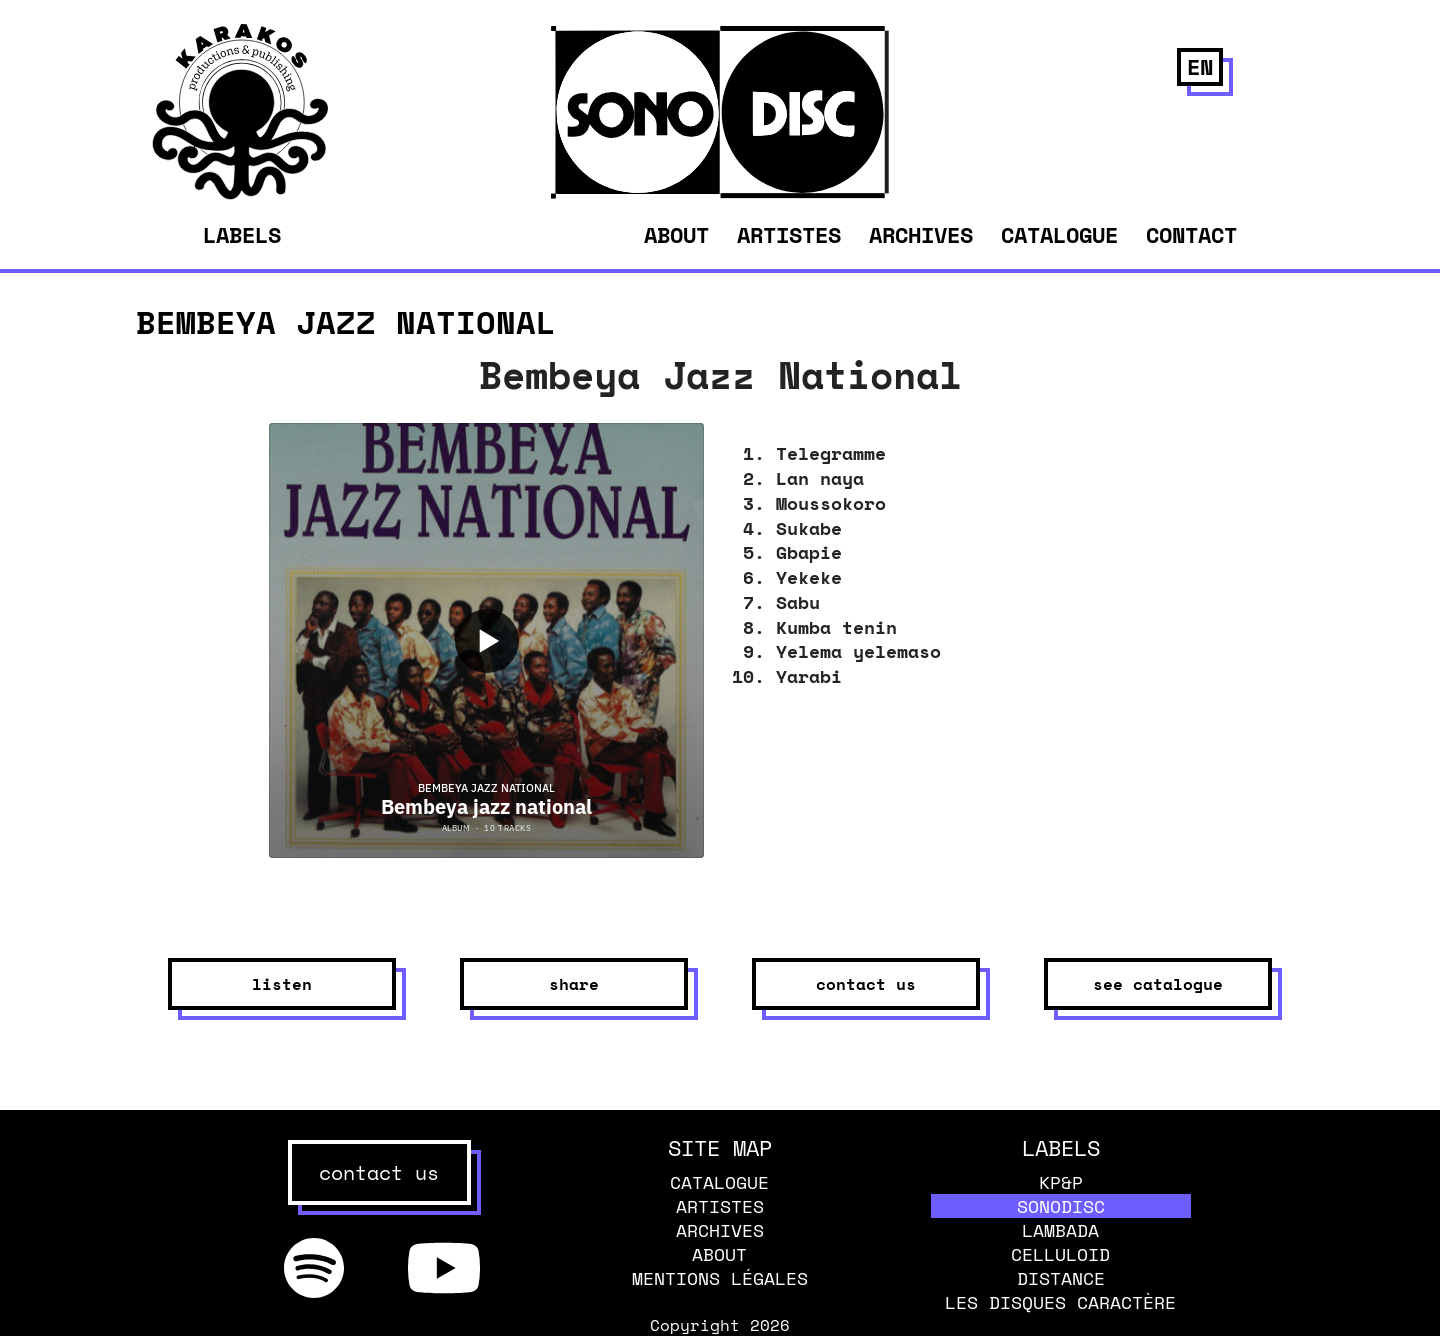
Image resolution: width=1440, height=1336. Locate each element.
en (1200, 66)
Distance (1061, 1278)
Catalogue (1059, 234)
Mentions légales (720, 1278)
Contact (1191, 234)
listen (282, 984)
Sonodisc (1061, 1206)
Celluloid (1060, 1254)
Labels (242, 235)
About (676, 234)
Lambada (1060, 1230)
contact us (866, 984)
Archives (921, 234)
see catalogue (1158, 984)
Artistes (789, 234)
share (574, 984)
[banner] (240, 194)
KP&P (1061, 1182)
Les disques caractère (1060, 1302)
